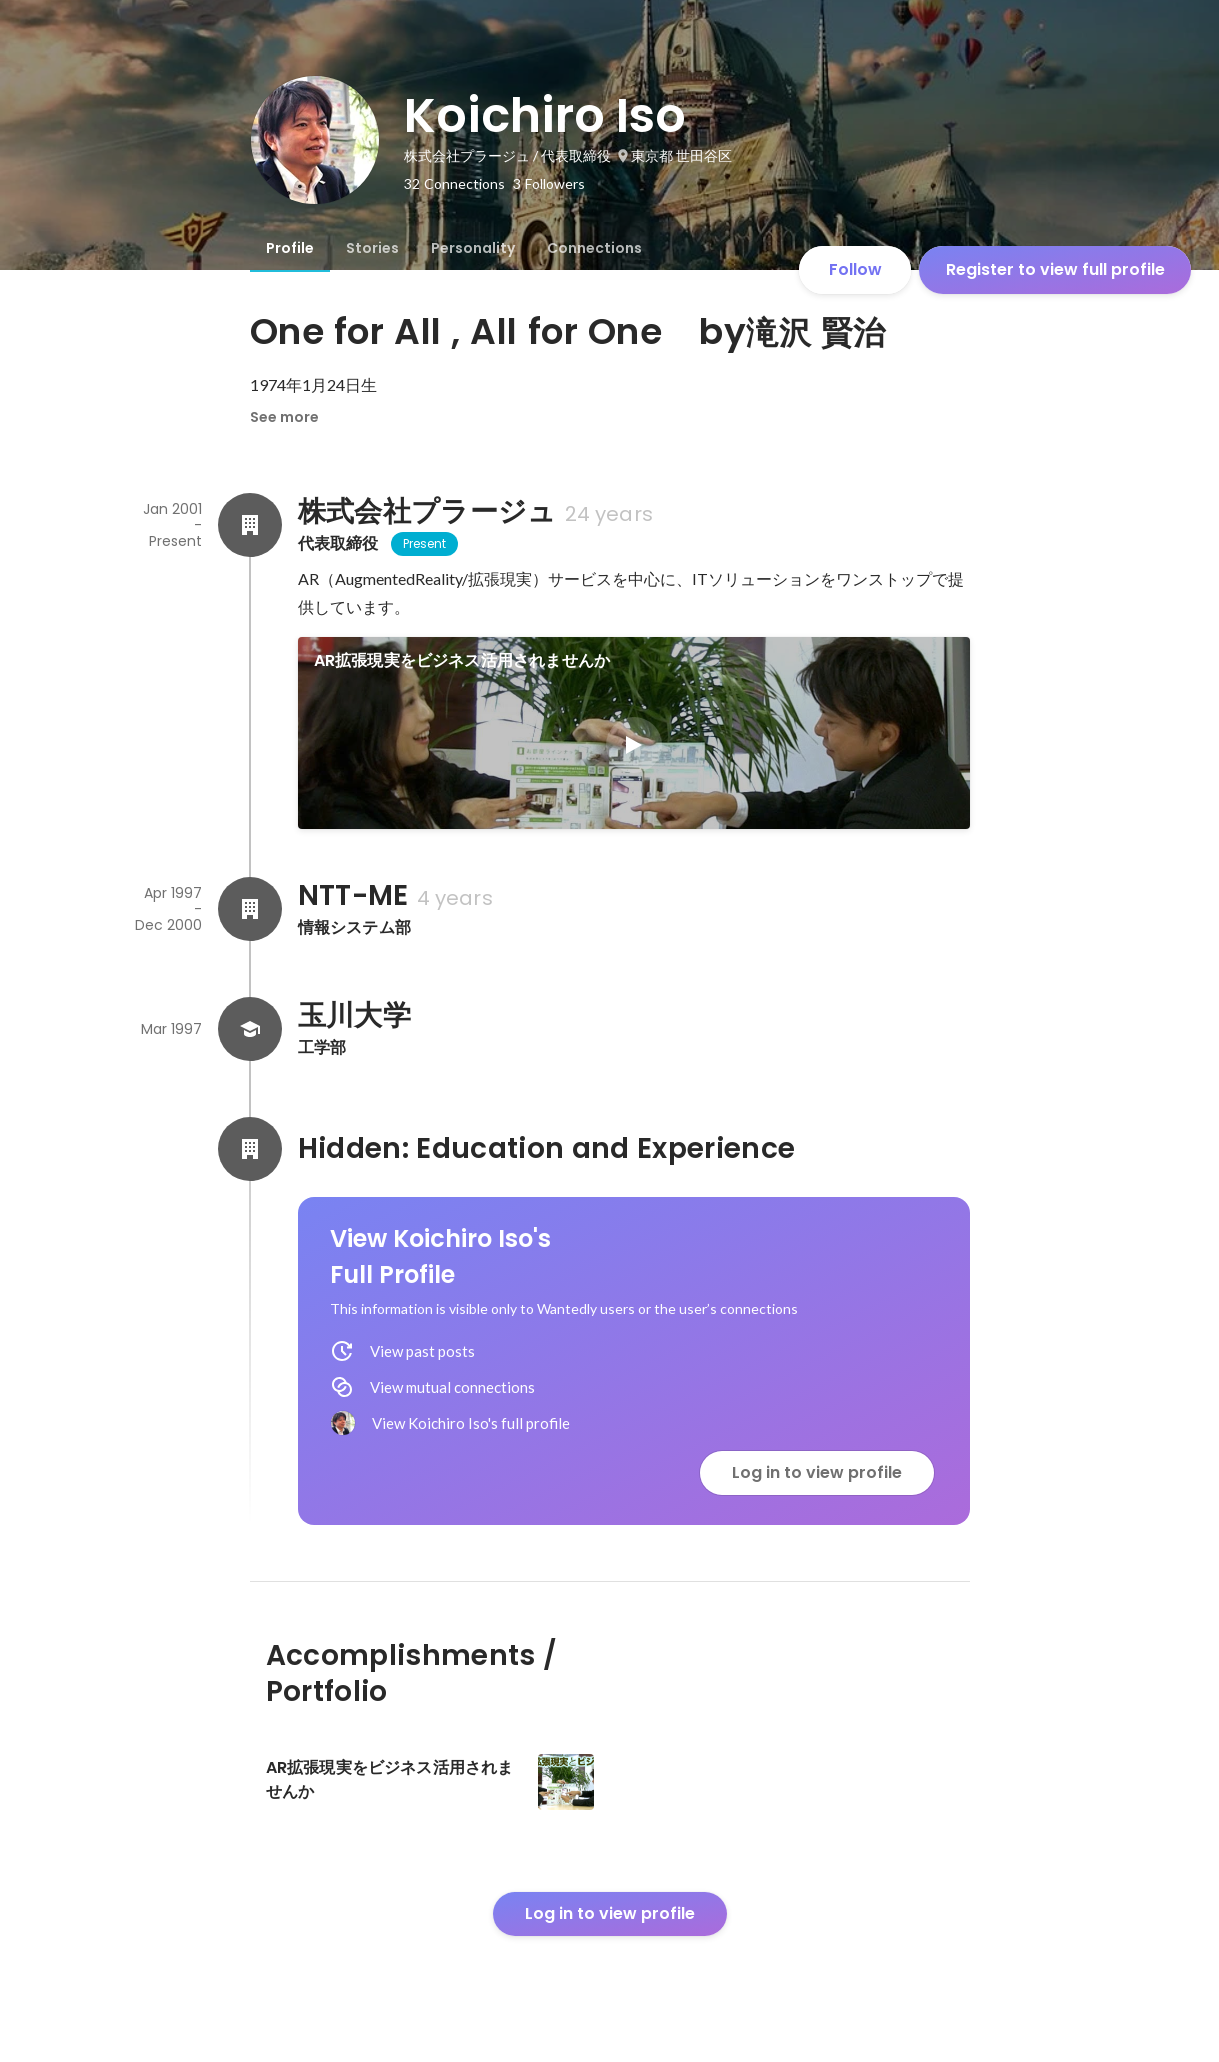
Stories (372, 248)
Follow (855, 269)
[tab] (290, 248)
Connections (594, 248)
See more (284, 417)
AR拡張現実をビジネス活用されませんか (462, 660)
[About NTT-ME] (250, 909)
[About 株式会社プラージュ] (250, 525)
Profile (290, 248)
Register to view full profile (1055, 269)
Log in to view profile (817, 1472)
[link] (634, 733)
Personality (473, 248)
